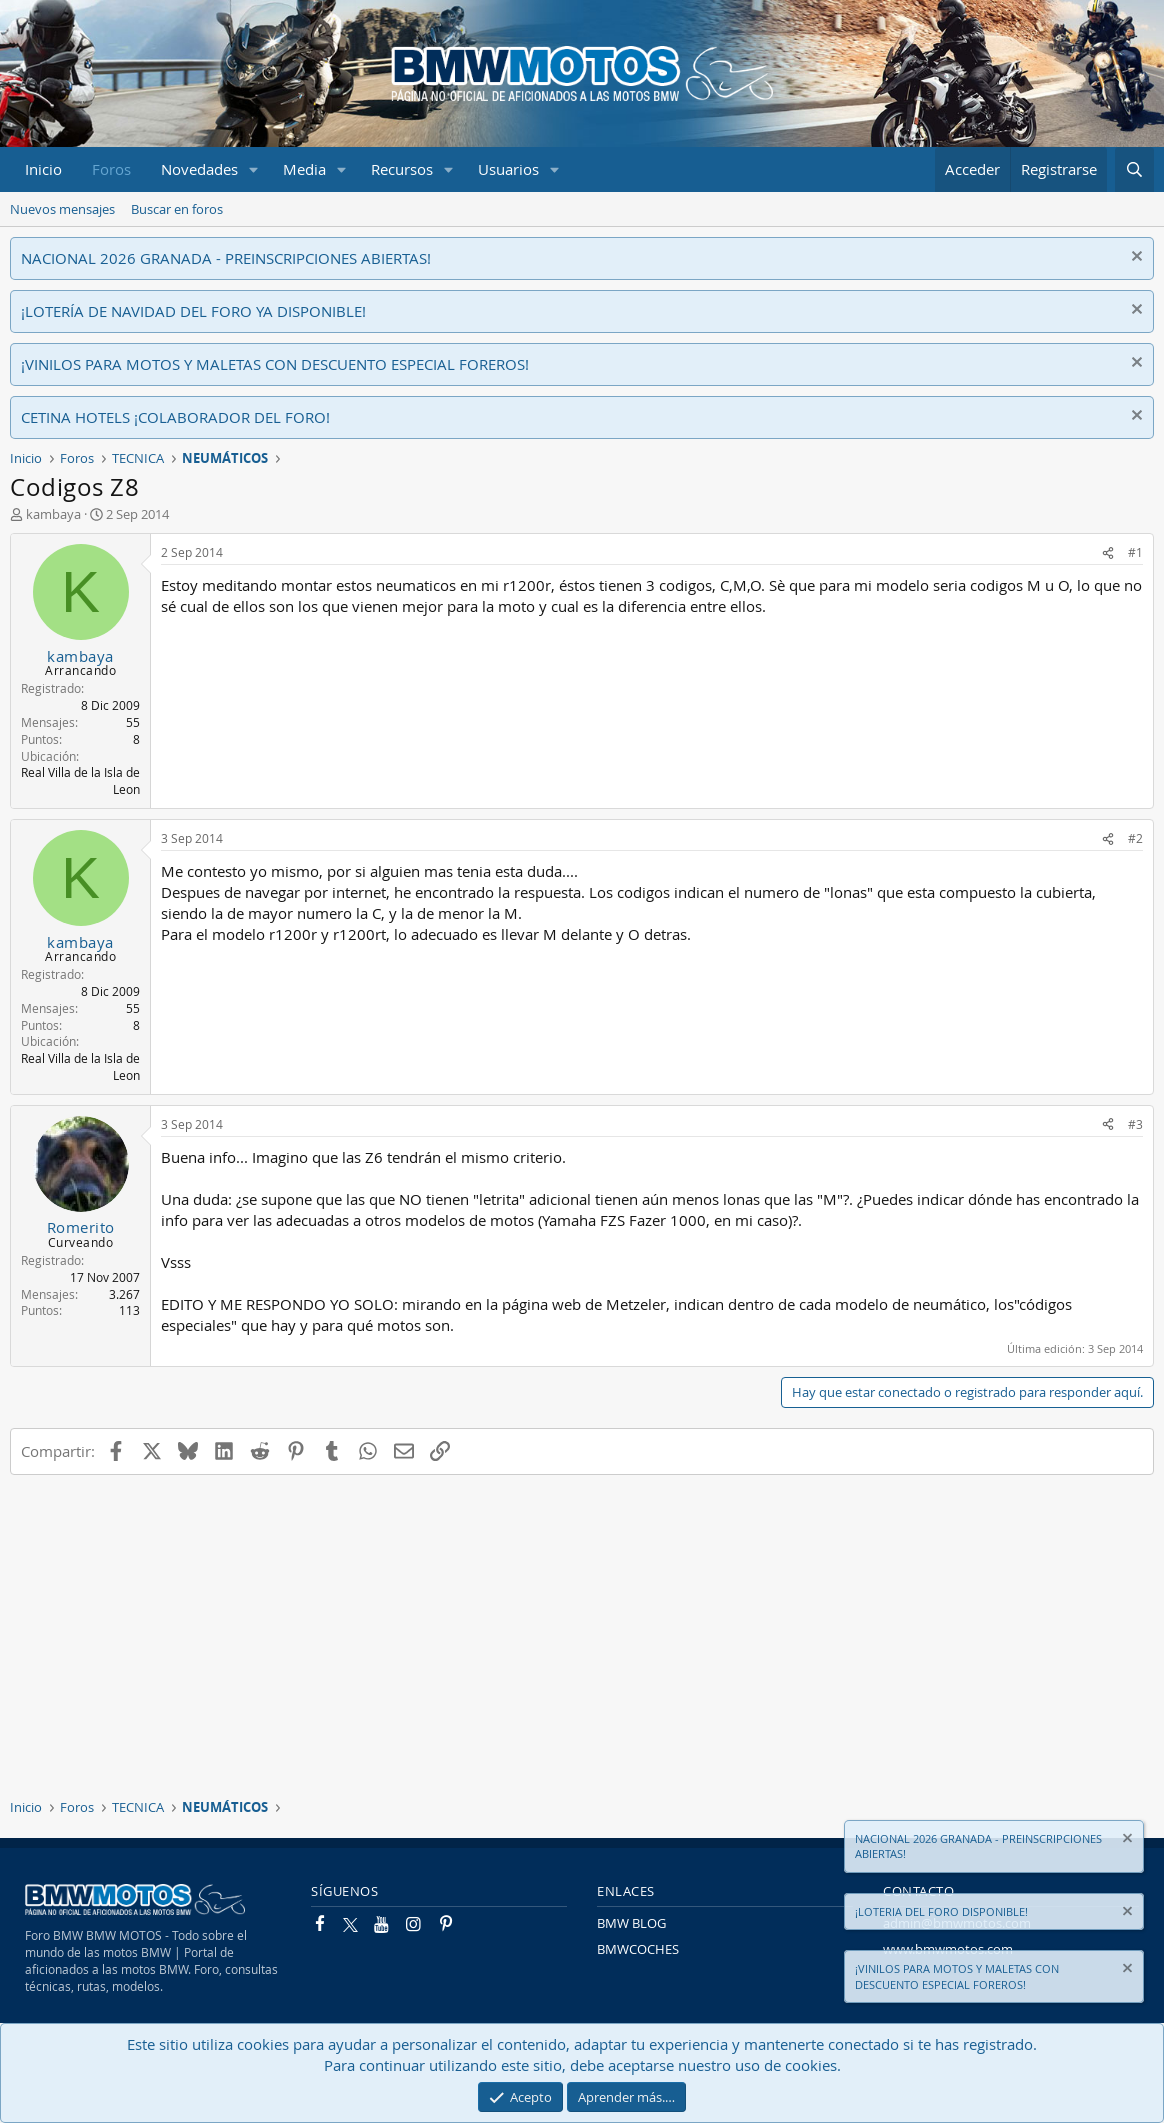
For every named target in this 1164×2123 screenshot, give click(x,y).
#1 (1135, 552)
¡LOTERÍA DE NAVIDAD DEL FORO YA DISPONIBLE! (193, 311)
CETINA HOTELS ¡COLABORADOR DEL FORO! (175, 417)
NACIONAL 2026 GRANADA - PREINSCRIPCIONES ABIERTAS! (226, 258)
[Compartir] (1108, 552)
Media (304, 169)
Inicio (43, 169)
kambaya (53, 514)
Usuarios (508, 169)
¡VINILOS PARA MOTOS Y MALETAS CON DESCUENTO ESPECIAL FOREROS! (275, 364)
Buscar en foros (177, 209)
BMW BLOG (631, 1923)
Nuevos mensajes (62, 209)
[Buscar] (1134, 169)
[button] (254, 169)
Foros (111, 169)
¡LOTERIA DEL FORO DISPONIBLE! (941, 1911)
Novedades (199, 169)
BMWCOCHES (638, 1949)
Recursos (402, 169)
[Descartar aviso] (1134, 258)
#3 (1135, 1124)
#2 (1135, 838)
